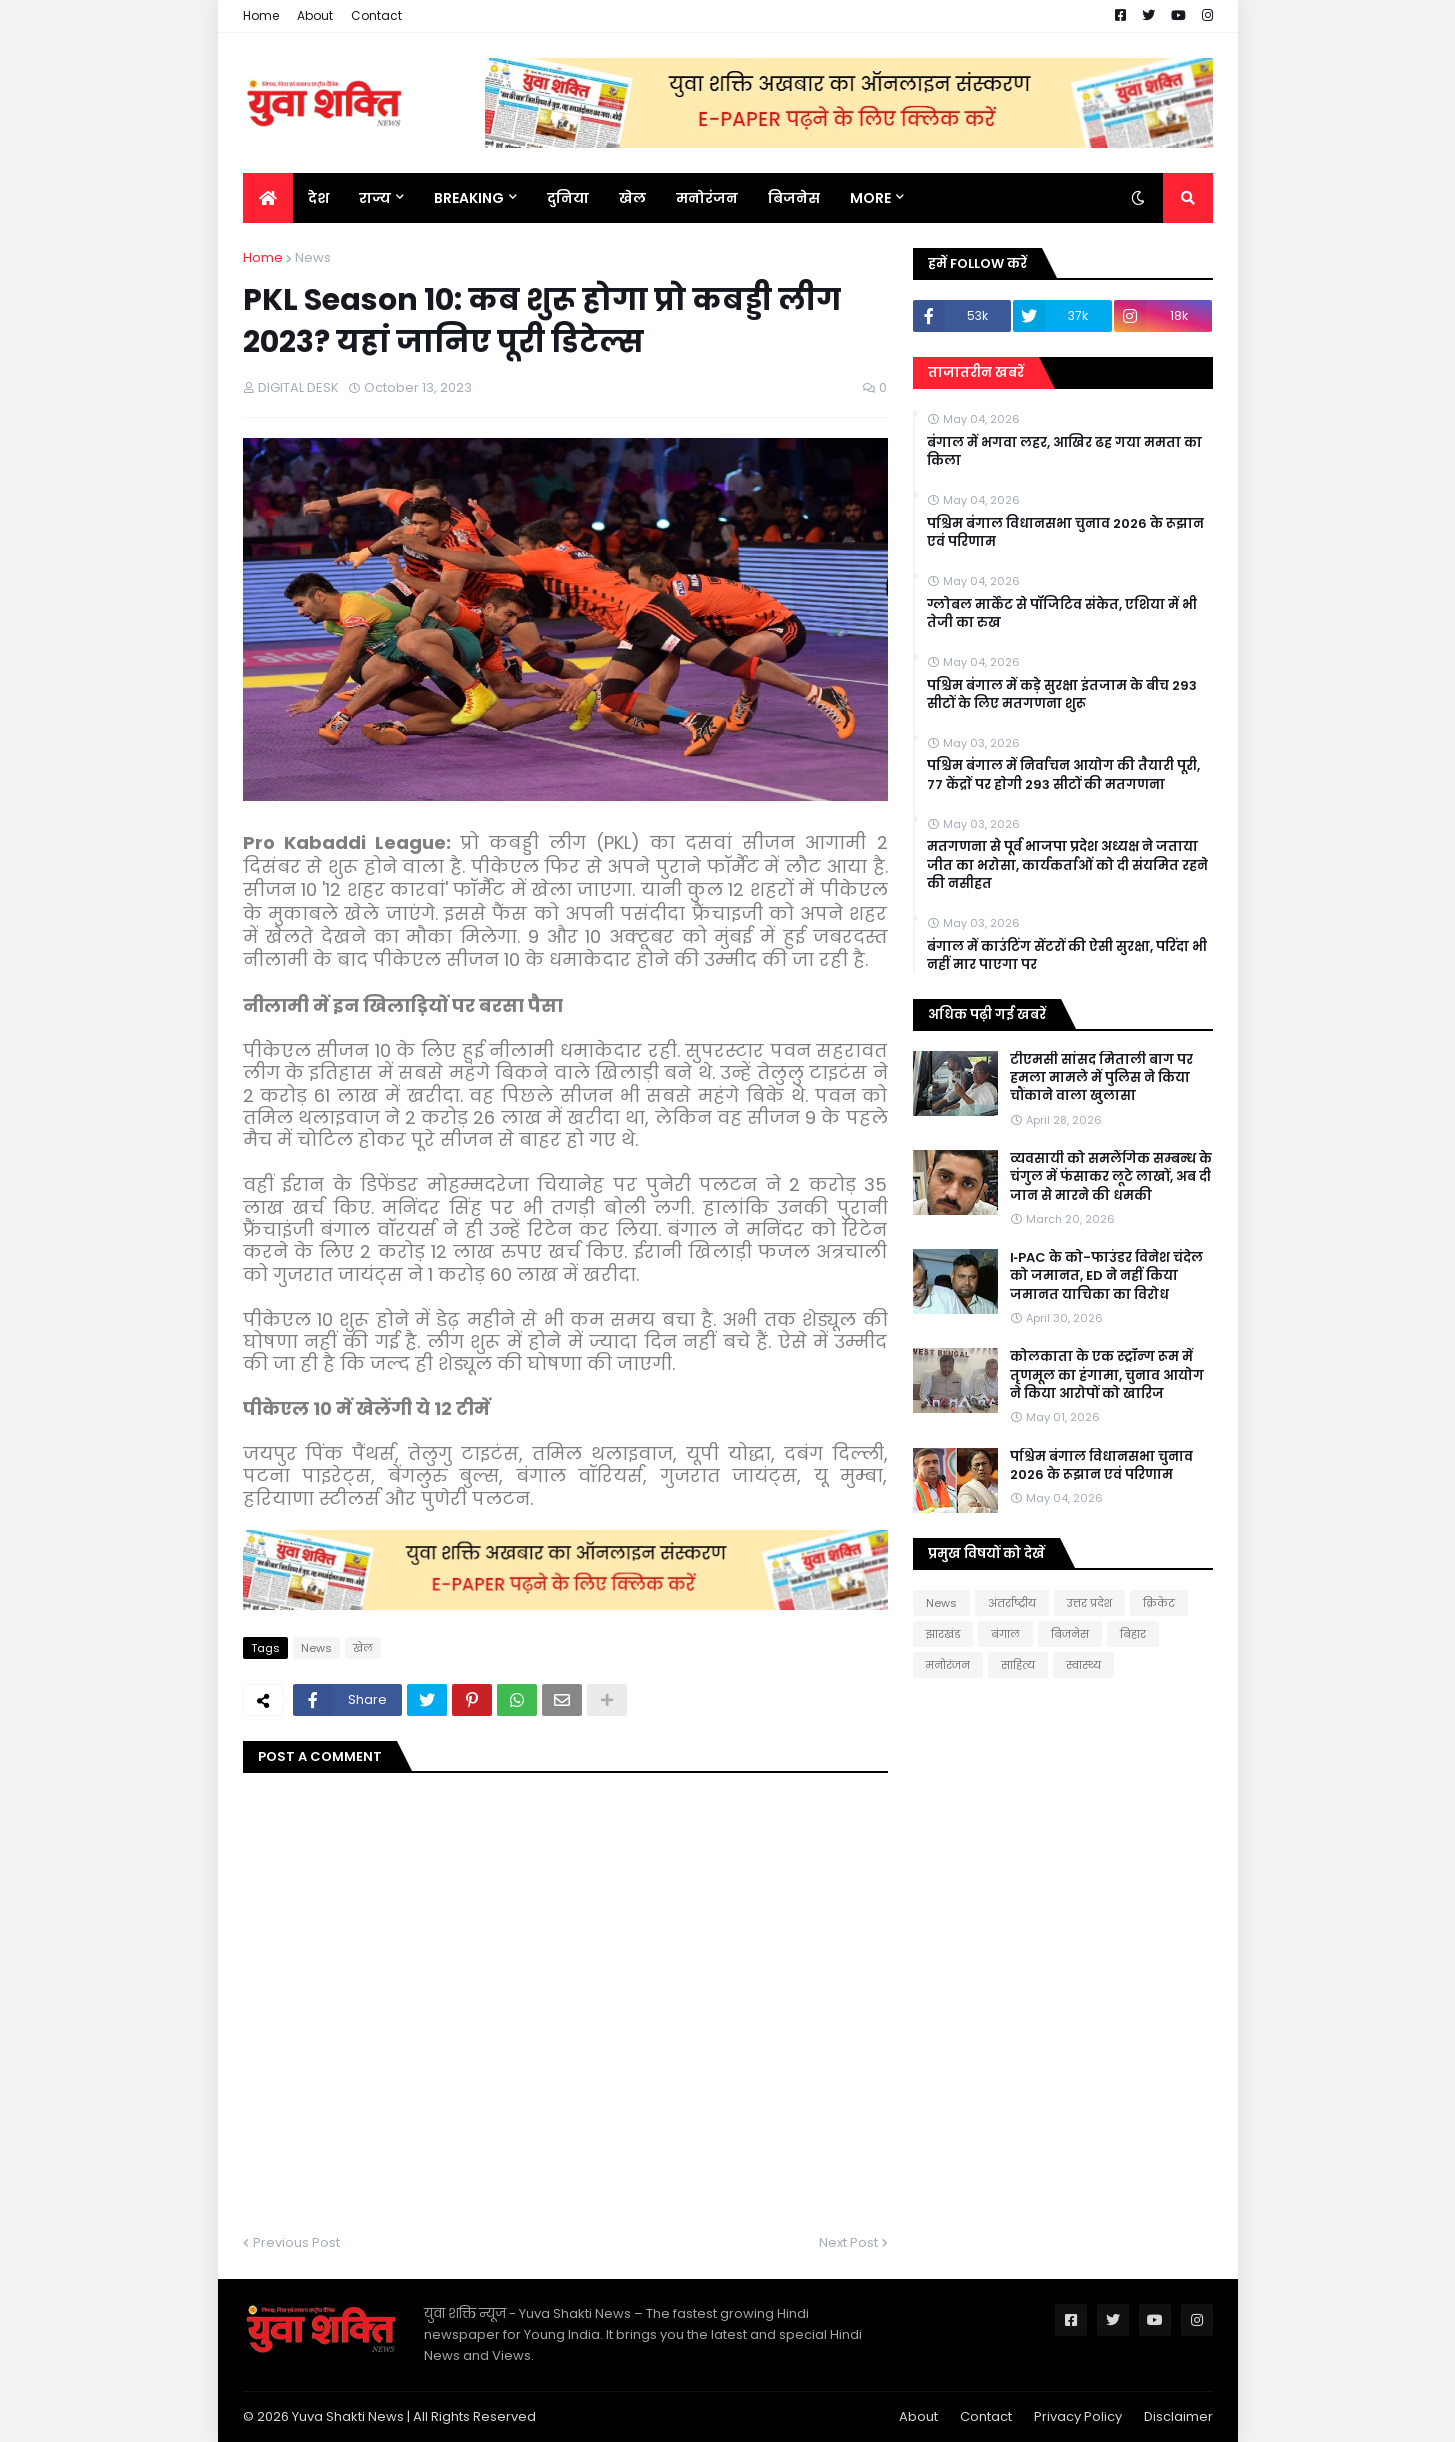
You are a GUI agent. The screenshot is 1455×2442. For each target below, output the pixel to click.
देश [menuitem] (318, 198)
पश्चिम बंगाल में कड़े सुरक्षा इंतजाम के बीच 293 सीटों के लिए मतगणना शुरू (1062, 695)
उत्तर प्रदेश (1089, 1603)
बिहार (1133, 1634)
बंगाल (1005, 1634)
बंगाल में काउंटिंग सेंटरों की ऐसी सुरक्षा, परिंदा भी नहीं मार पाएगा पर (1067, 956)
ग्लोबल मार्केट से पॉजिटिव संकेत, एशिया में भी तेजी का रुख (1062, 614)
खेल (363, 1648)
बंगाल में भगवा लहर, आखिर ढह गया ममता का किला (1064, 452)
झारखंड (943, 1634)
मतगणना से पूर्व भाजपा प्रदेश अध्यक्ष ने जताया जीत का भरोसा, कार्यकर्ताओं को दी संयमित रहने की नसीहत (1067, 865)
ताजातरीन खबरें (976, 372)
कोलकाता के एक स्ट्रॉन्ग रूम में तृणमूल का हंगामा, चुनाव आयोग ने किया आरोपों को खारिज (1107, 1375)
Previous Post (296, 2242)
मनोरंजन (948, 1665)
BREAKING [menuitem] (469, 198)
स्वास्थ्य (1083, 1665)
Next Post (848, 2242)
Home (261, 15)
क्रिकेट (1159, 1603)
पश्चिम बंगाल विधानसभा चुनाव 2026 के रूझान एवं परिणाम (1065, 533)
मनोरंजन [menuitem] (707, 198)
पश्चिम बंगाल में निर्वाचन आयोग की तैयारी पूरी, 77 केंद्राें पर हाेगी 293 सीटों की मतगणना (1063, 775)
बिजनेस (1070, 1634)
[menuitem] (268, 198)
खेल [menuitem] (632, 198)
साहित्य (1018, 1665)
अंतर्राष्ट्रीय (1012, 1603)
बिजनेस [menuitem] (794, 198)
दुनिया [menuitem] (568, 198)
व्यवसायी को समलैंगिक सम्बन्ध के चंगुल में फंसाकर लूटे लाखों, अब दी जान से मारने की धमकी (1111, 1177)
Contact (376, 15)
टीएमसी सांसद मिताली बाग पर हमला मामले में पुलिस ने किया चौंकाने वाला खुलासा (1101, 1078)
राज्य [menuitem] (375, 198)
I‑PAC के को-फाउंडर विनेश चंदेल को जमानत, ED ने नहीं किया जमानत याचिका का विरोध (1106, 1276)
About (315, 15)
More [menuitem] (870, 198)
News (313, 257)
